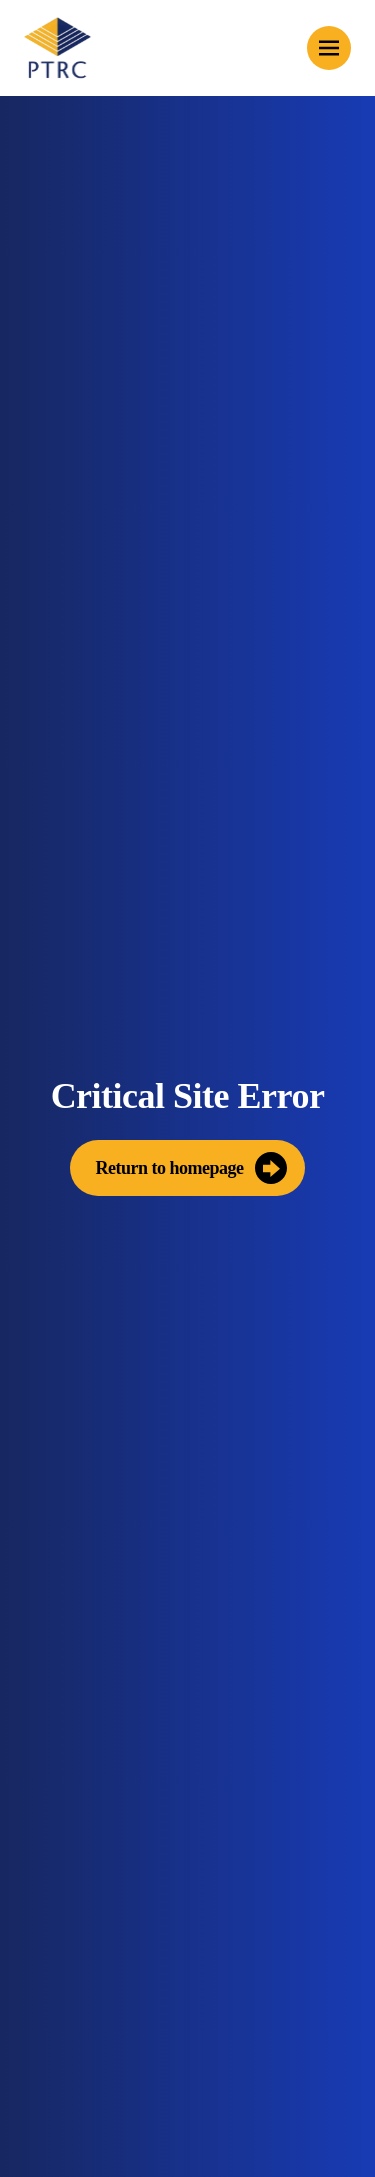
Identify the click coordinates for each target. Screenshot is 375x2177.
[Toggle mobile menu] (329, 48)
